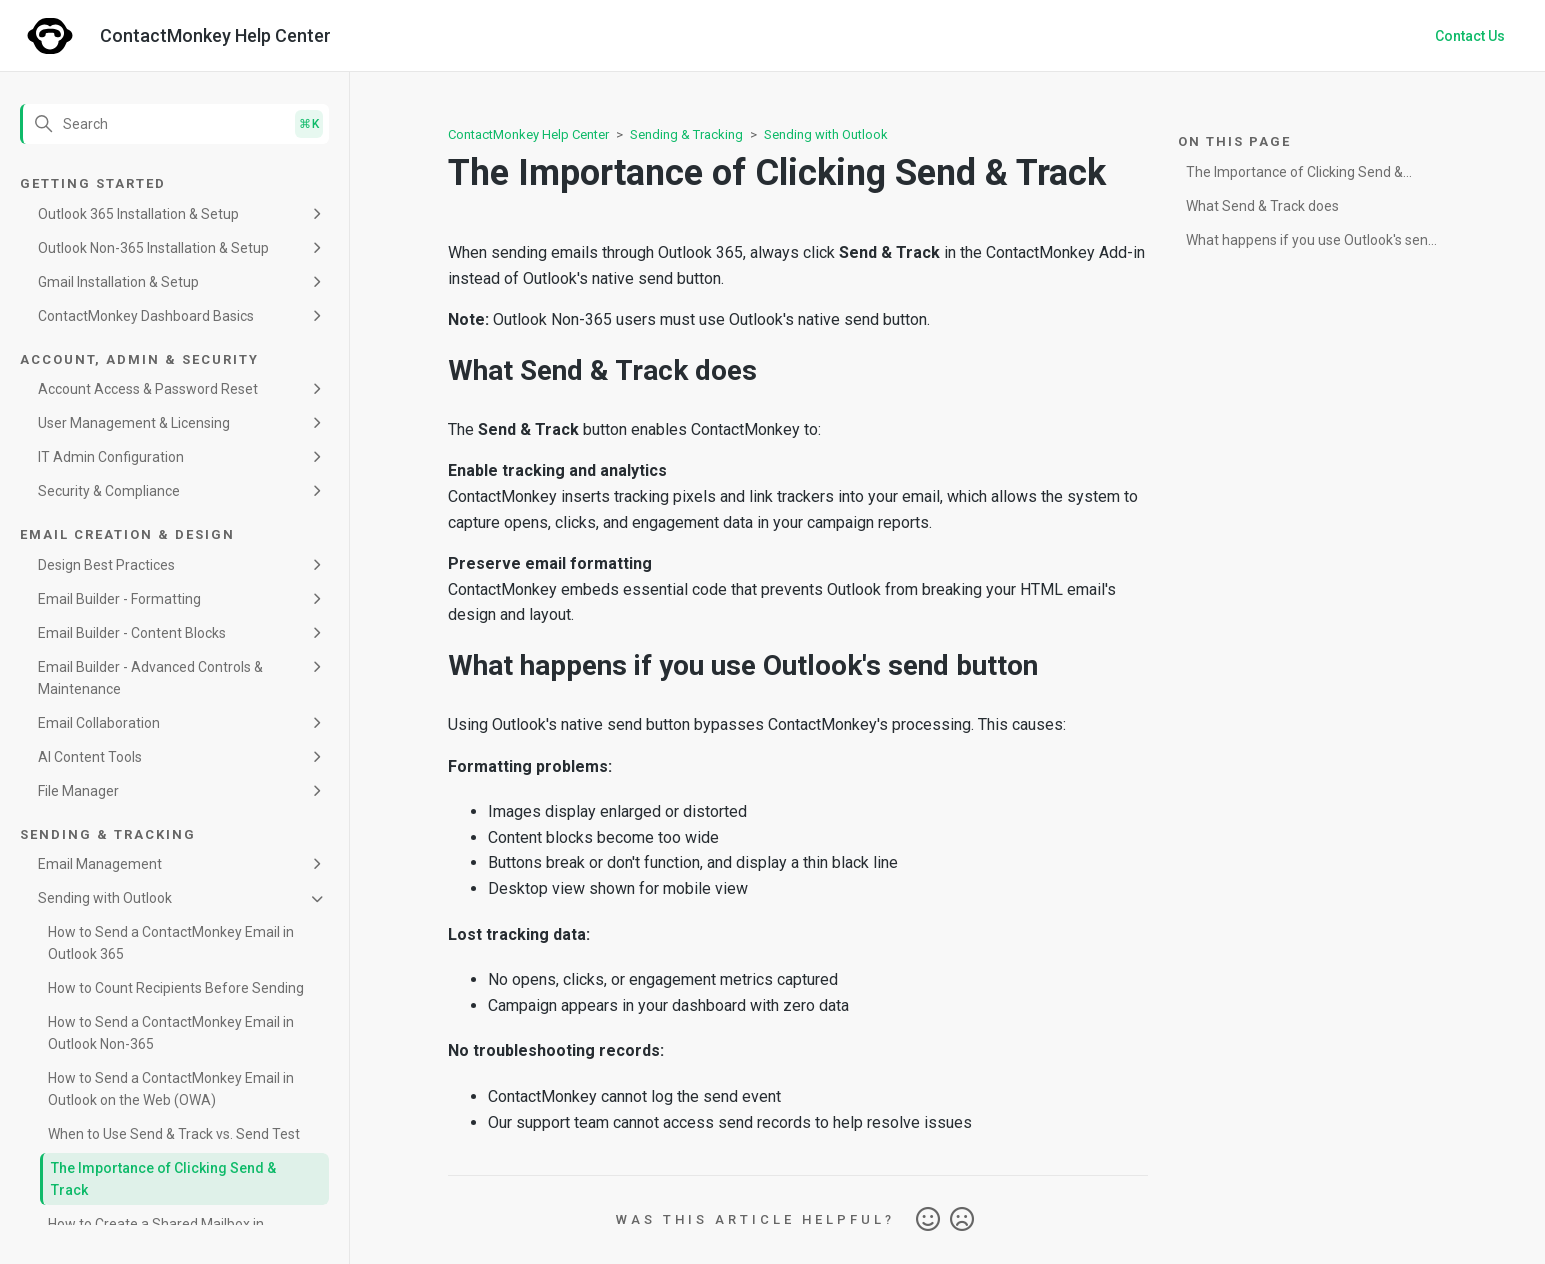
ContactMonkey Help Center (528, 134)
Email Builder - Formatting (119, 599)
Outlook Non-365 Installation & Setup (153, 248)
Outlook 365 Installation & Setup (138, 214)
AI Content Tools (90, 757)
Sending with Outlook (105, 898)
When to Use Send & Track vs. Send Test (174, 1134)
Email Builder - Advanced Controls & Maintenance (150, 678)
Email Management (100, 864)
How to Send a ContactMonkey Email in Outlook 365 (171, 943)
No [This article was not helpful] (962, 1220)
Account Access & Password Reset (148, 389)
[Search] (174, 124)
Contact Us (1470, 36)
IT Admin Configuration (111, 457)
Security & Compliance (109, 491)
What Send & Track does (1262, 206)
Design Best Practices (106, 565)
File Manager (78, 791)
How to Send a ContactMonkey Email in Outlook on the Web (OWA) (171, 1089)
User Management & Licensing (134, 423)
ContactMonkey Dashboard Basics (146, 316)
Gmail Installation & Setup (118, 282)
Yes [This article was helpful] (928, 1220)
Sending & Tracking (686, 134)
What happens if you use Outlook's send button (1311, 243)
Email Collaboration (99, 723)
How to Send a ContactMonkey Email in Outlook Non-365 (171, 1033)
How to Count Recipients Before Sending (176, 988)
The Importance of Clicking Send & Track (163, 1179)
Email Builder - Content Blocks (132, 633)
